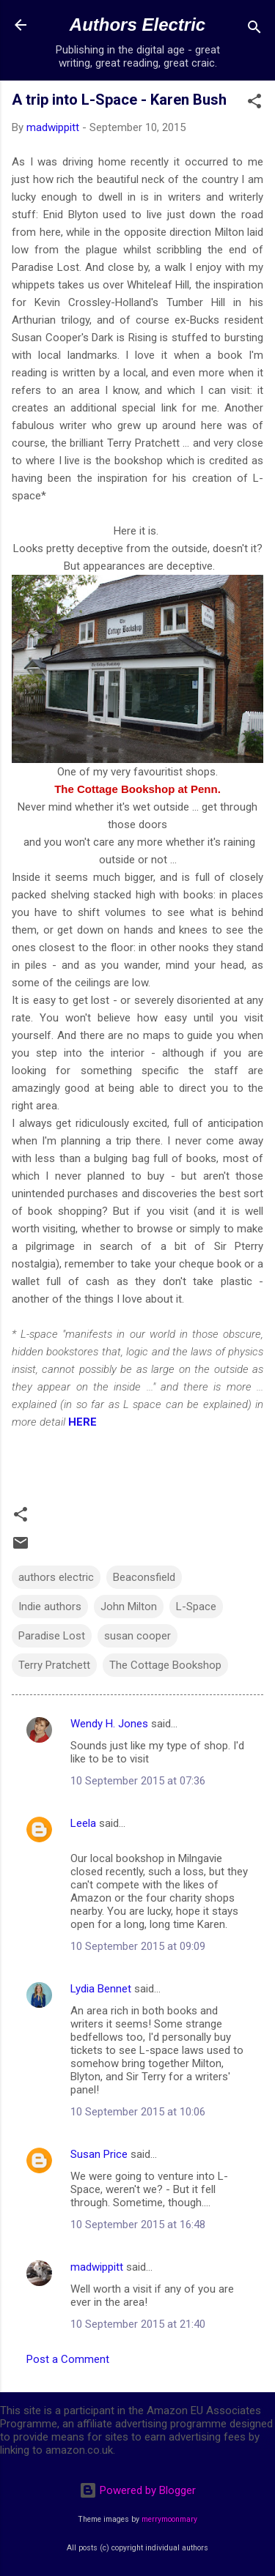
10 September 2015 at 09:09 (137, 1946)
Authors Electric (137, 24)
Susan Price (99, 2154)
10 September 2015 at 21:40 (137, 2324)
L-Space (196, 1606)
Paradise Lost (51, 1635)
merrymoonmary (169, 2519)
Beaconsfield (144, 1577)
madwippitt (96, 2267)
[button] (254, 103)
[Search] (254, 29)
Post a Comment (67, 2359)
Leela (83, 1823)
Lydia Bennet (100, 1988)
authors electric (56, 1577)
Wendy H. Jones (109, 1723)
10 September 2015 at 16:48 (137, 2224)
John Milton (128, 1606)
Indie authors (49, 1606)
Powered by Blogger (137, 2490)
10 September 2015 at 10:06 (137, 2111)
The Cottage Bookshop (165, 1665)
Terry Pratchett (54, 1665)
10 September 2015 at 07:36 (137, 1780)
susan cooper (137, 1635)
